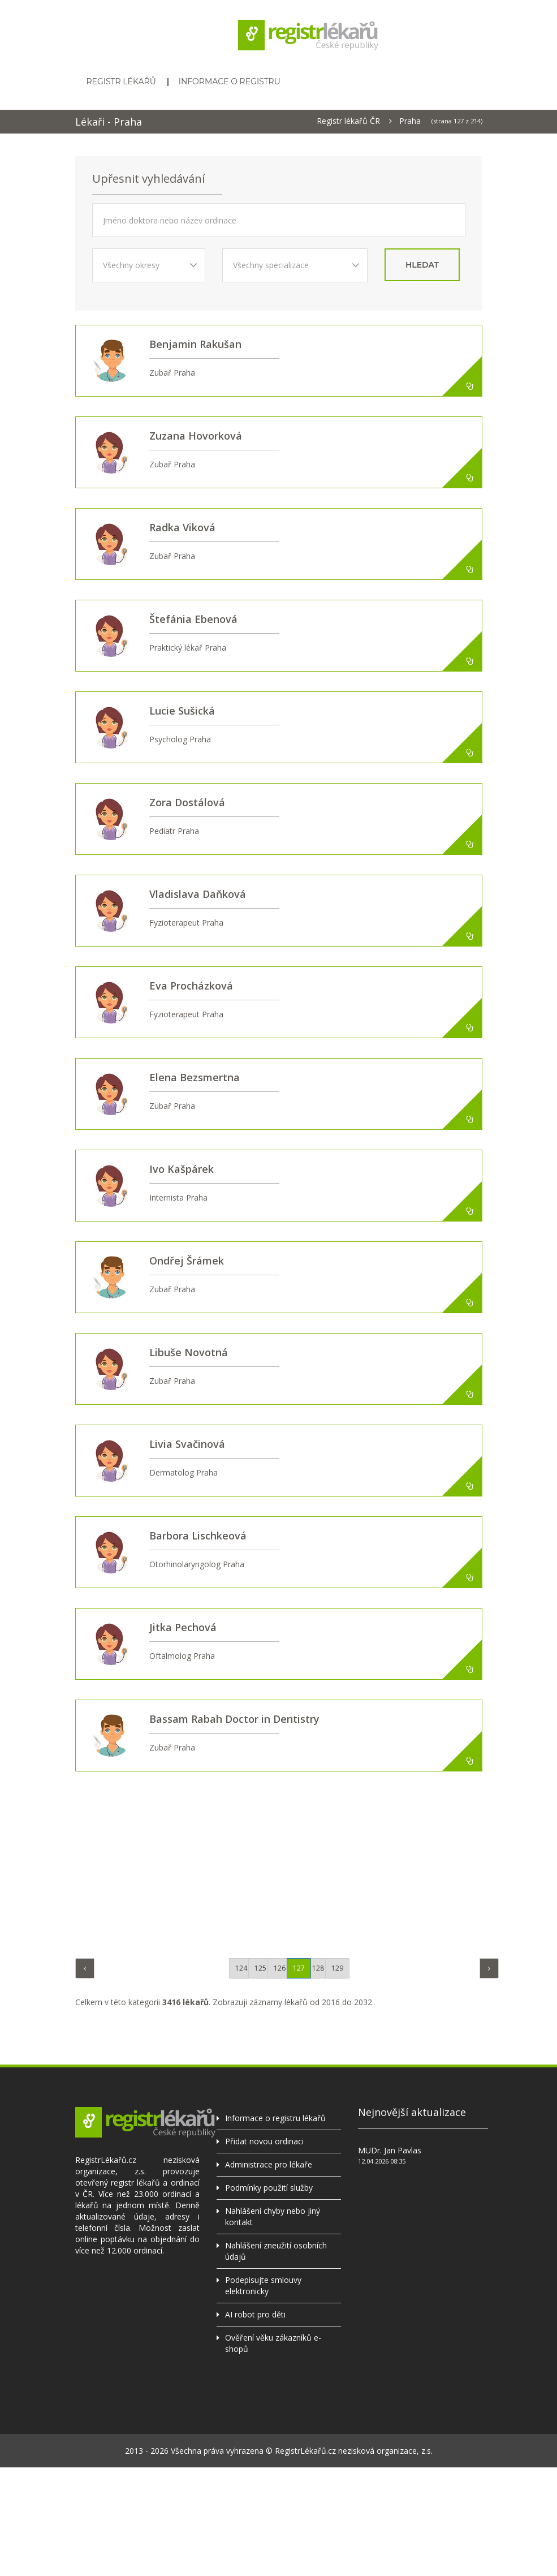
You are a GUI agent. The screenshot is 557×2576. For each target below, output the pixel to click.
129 (337, 1968)
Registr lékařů (121, 81)
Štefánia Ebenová (193, 619)
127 (299, 1968)
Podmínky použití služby (269, 2187)
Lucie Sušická (182, 710)
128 (318, 1968)
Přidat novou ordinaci (264, 2141)
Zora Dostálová (187, 802)
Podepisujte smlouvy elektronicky (263, 2285)
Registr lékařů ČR (348, 121)
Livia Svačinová (187, 1444)
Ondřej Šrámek (186, 1260)
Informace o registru (229, 81)
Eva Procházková (191, 985)
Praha (410, 121)
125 (260, 1968)
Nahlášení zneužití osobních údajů (276, 2251)
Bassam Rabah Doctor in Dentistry (234, 1719)
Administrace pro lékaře (268, 2164)
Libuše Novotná (188, 1352)
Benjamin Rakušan (195, 344)
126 (280, 1968)
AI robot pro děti (255, 2314)
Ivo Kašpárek (181, 1169)
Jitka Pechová (183, 1627)
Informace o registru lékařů (275, 2118)
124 (241, 1968)
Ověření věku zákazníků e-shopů (273, 2343)
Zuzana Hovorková (195, 435)
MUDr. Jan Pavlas (389, 2150)
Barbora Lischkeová (198, 1535)
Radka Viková (182, 527)
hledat (422, 265)
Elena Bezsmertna (194, 1077)
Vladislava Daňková (197, 894)
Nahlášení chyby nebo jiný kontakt (272, 2216)
